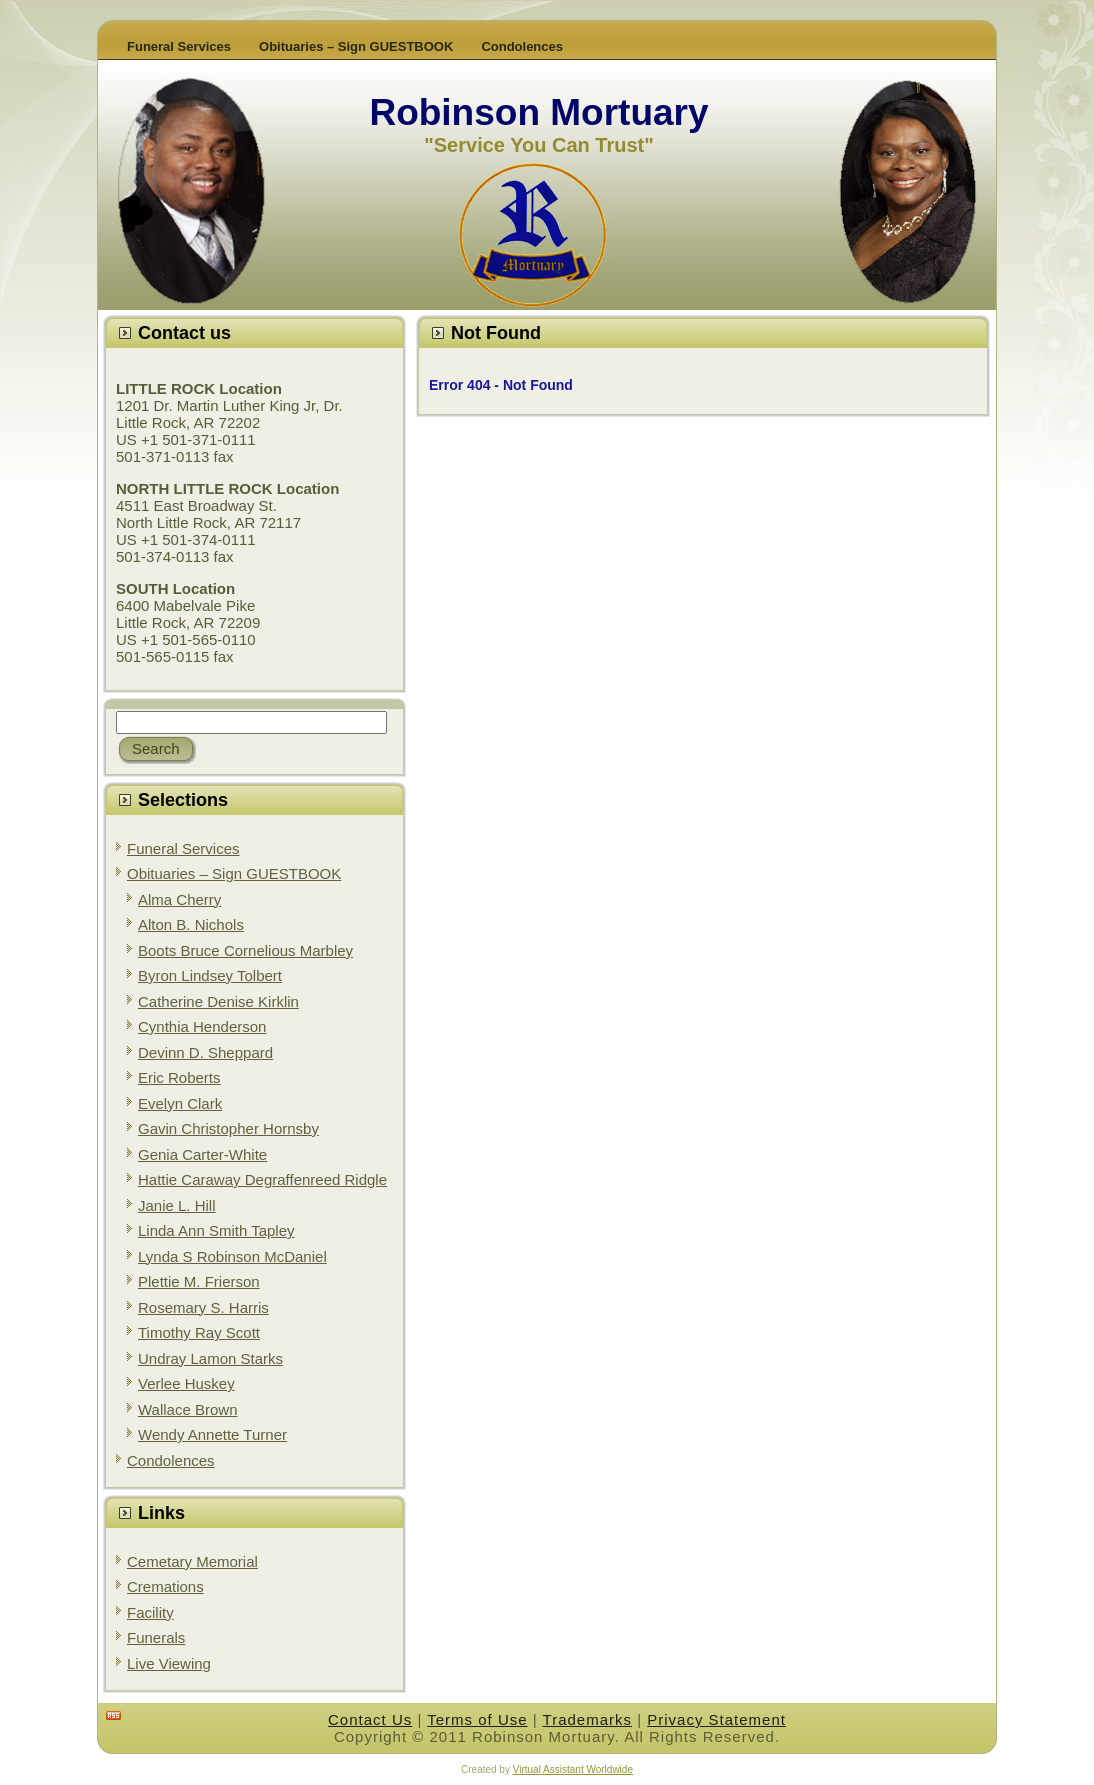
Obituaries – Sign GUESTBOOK (234, 873)
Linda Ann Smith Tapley (216, 1230)
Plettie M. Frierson (199, 1281)
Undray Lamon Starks (210, 1358)
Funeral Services (183, 848)
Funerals (156, 1637)
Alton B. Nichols (191, 924)
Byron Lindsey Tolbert (210, 975)
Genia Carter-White (202, 1154)
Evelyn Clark (180, 1103)
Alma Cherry (179, 899)
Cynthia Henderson (202, 1026)
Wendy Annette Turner (212, 1434)
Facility (150, 1612)
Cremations (165, 1586)
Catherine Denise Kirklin (218, 1001)
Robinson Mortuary (538, 112)
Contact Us (370, 1719)
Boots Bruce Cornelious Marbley (245, 950)
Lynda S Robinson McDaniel (232, 1256)
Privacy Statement (716, 1719)
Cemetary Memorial (192, 1561)
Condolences (171, 1460)
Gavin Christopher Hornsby (228, 1128)
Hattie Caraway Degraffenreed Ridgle (262, 1179)
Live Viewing (169, 1663)
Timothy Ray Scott (199, 1332)
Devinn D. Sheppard (205, 1052)
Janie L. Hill (177, 1205)
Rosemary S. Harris (203, 1307)
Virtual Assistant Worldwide (573, 1769)
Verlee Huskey (186, 1383)
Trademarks (587, 1719)
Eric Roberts (179, 1077)
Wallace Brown (187, 1409)
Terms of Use (477, 1719)
